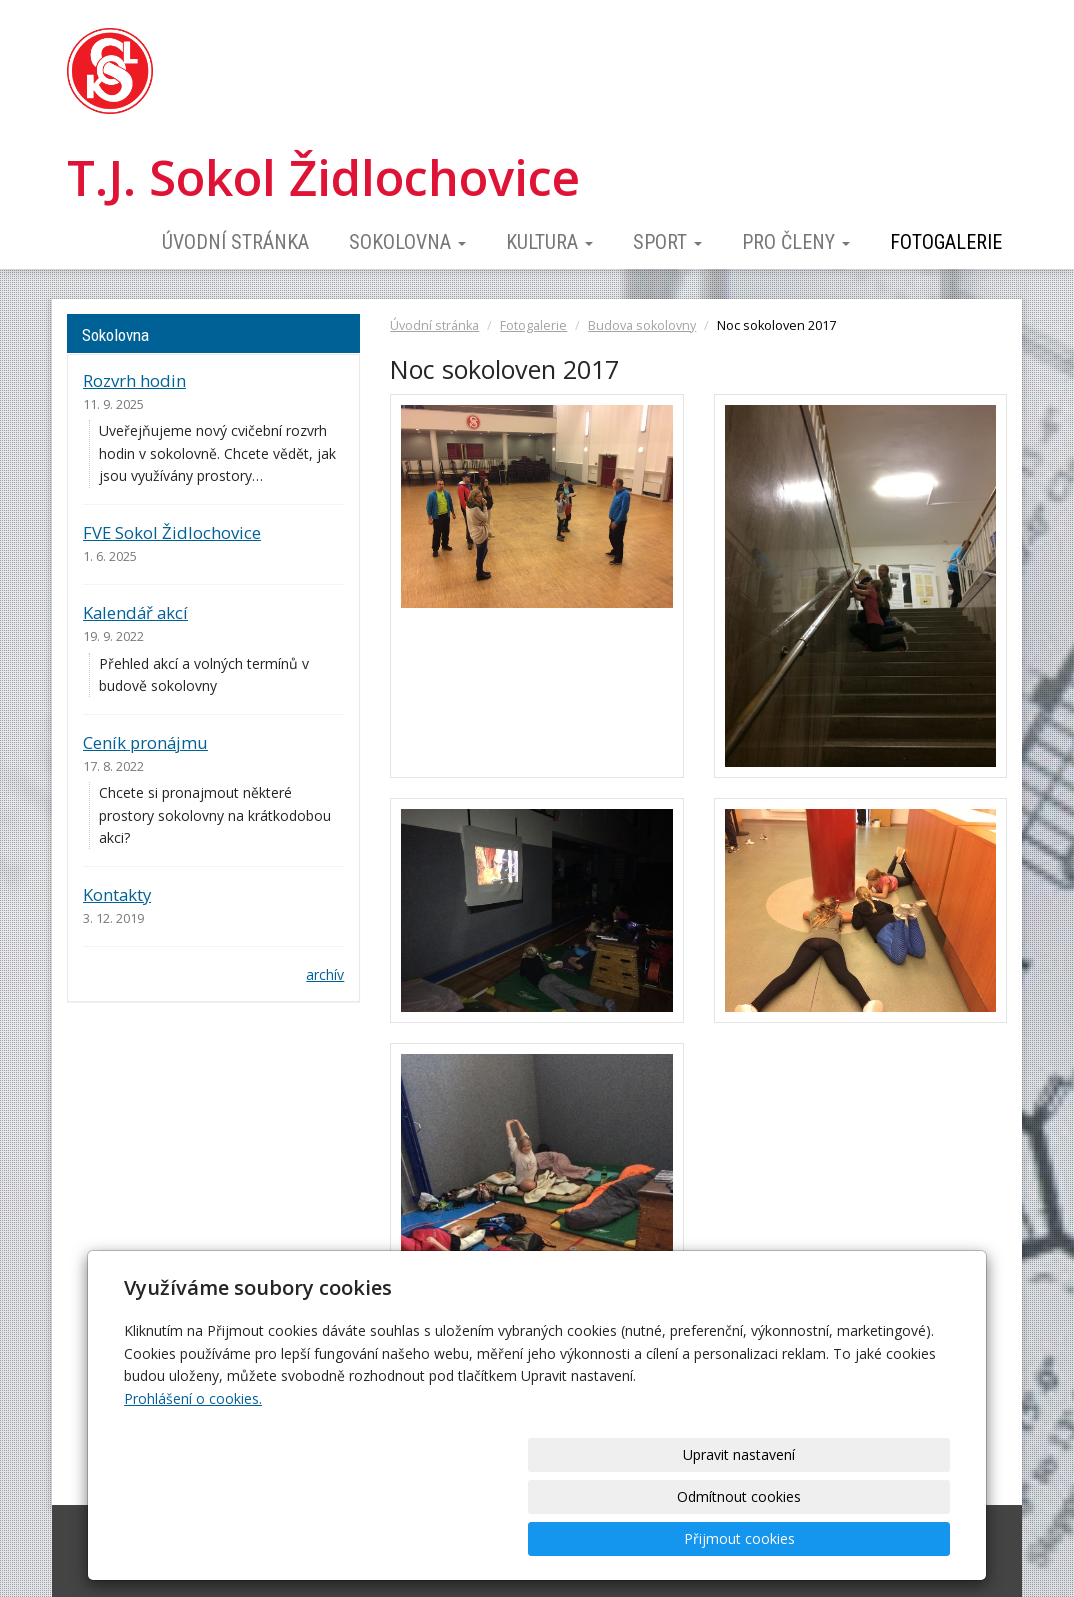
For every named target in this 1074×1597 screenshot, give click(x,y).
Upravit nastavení (544, 1538)
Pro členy (796, 242)
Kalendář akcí (135, 612)
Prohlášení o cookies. (193, 1482)
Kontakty (117, 894)
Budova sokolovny (642, 325)
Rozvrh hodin (134, 380)
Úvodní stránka (235, 242)
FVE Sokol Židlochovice (172, 532)
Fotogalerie (946, 242)
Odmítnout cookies (709, 1538)
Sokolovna (407, 242)
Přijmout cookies (873, 1538)
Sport (667, 242)
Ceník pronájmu (145, 742)
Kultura (549, 242)
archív (325, 974)
